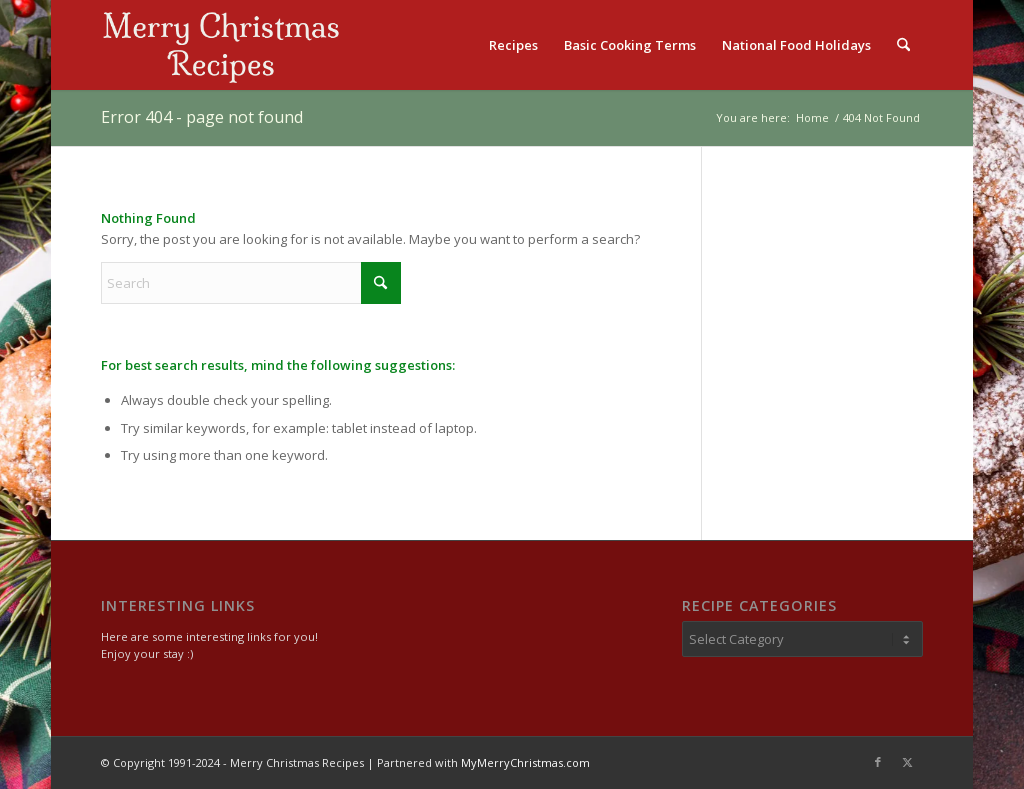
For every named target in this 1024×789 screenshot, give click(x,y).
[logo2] (221, 45)
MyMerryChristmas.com (525, 762)
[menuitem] (513, 45)
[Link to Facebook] (878, 762)
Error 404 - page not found (202, 117)
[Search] (903, 45)
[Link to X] (908, 762)
